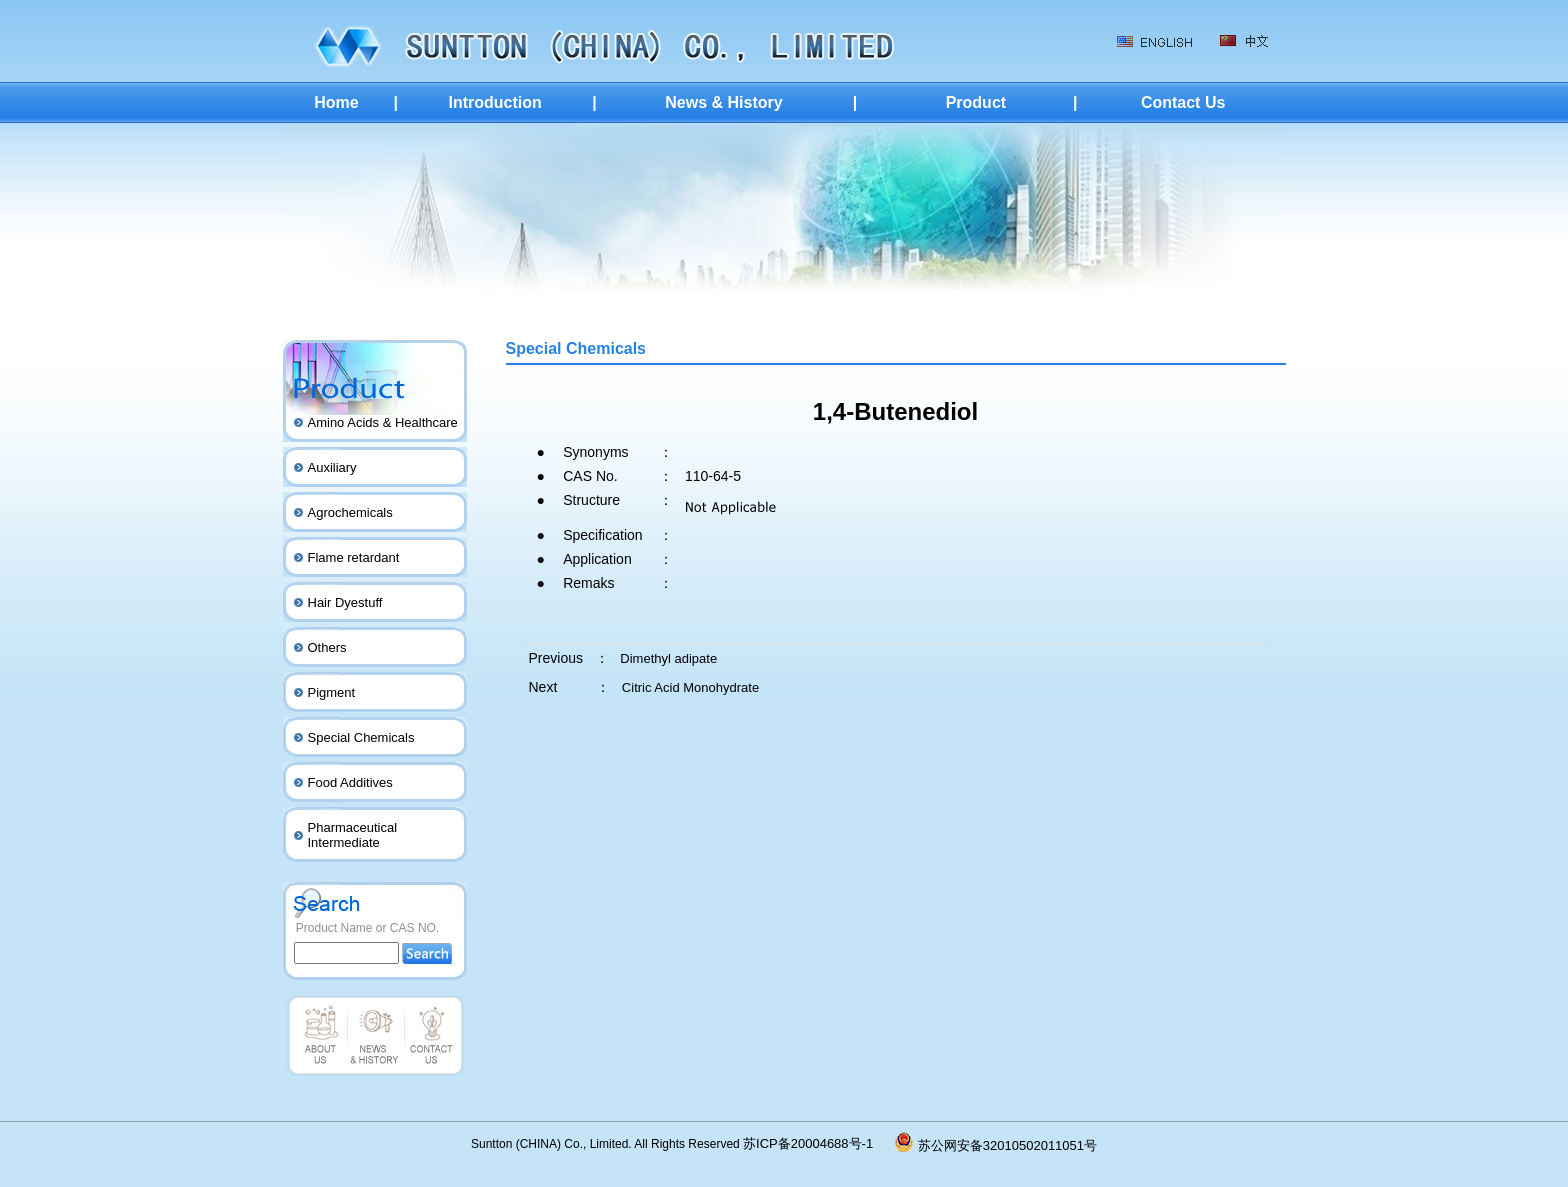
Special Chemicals (361, 737)
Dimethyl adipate (668, 658)
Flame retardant (354, 557)
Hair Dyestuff (345, 602)
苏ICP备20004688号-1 (819, 1143)
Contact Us (1183, 102)
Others (327, 647)
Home (336, 102)
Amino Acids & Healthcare (383, 422)
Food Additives (350, 782)
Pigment (332, 692)
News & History (723, 102)
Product (976, 102)
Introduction (494, 102)
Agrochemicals (350, 512)
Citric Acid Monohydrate (690, 687)
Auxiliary (332, 467)
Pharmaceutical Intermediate (353, 835)
